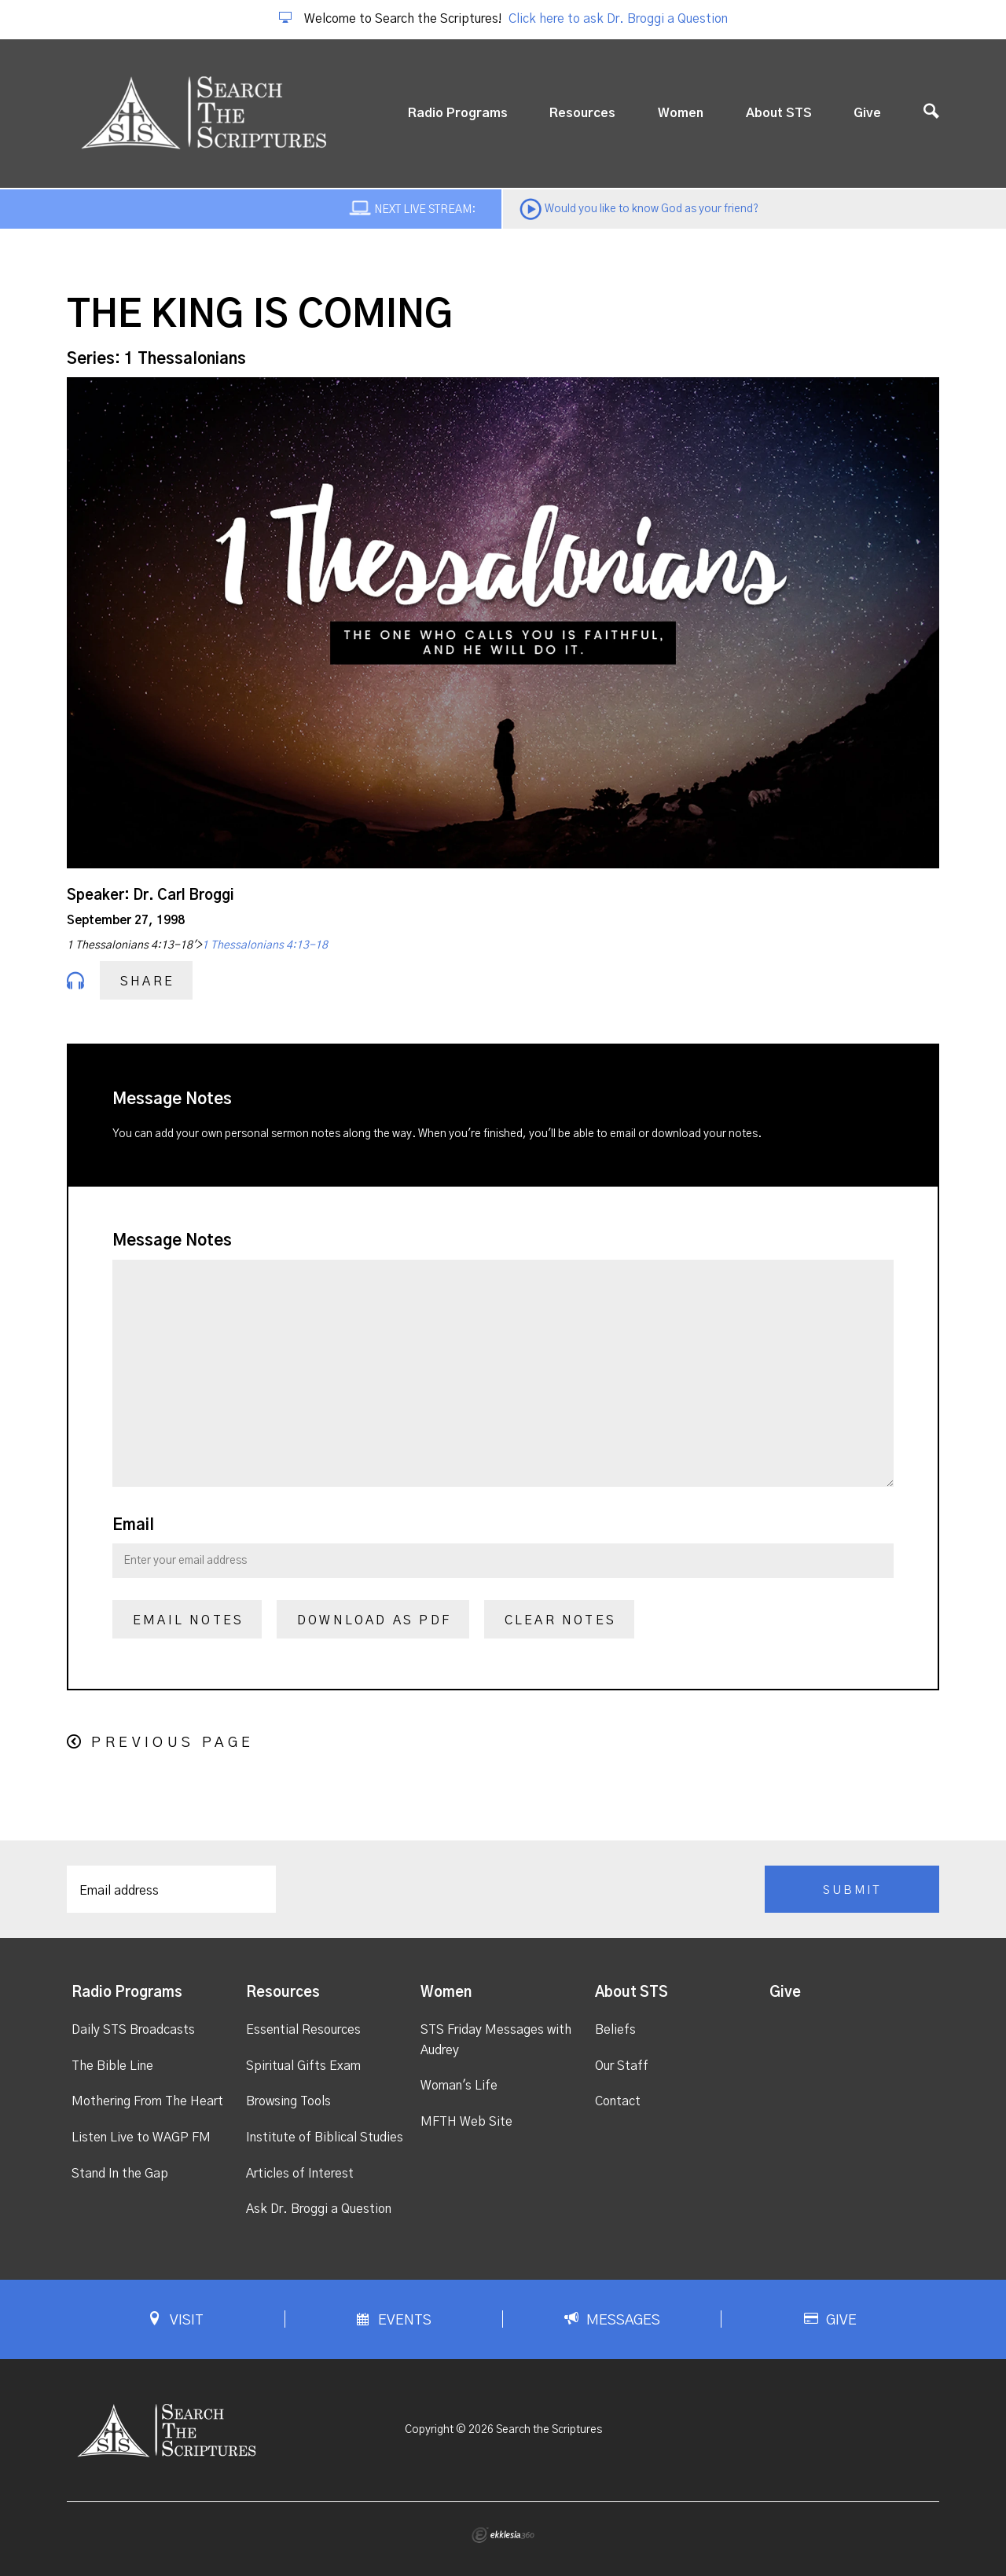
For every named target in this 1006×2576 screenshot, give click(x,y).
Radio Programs (458, 113)
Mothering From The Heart (147, 2101)
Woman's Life (458, 2085)
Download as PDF (374, 1620)
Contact (618, 2101)
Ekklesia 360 (503, 2535)
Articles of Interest (300, 2173)
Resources (582, 113)
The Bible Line (112, 2066)
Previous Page (172, 1743)
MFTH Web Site (466, 2121)
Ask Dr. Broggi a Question (318, 2209)
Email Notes (188, 1620)
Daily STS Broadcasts (133, 2030)
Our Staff (621, 2066)
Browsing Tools (288, 2101)
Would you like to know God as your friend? (651, 209)
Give (867, 113)
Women (680, 113)
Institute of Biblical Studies (324, 2137)
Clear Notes (560, 1620)
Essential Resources (303, 2030)
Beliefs (615, 2030)
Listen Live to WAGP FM (141, 2137)
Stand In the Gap (120, 2173)
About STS (779, 113)
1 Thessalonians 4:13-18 (265, 945)
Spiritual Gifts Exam (303, 2066)
